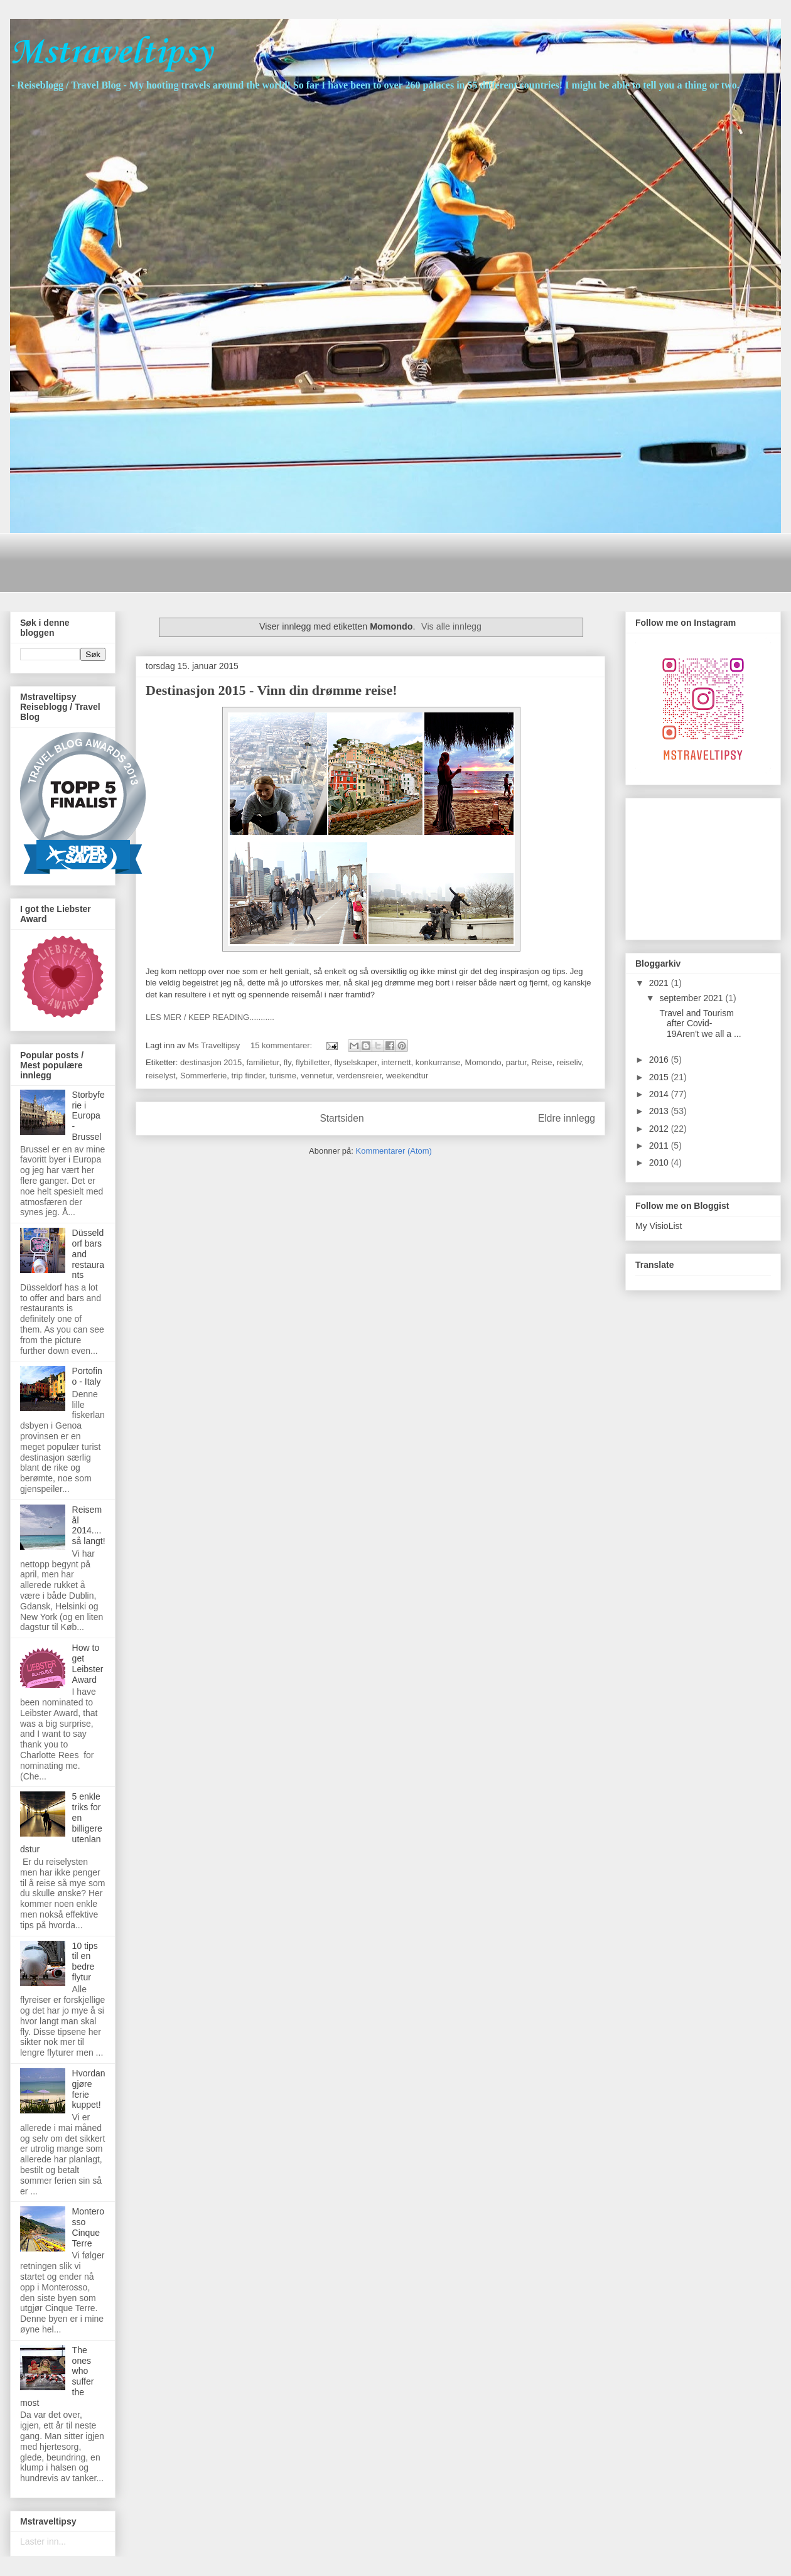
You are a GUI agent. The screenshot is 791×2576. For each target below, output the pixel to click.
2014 (660, 1094)
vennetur (316, 1075)
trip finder (248, 1075)
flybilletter (313, 1062)
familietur (262, 1062)
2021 (660, 983)
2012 (660, 1129)
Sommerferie (203, 1075)
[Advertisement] (247, 561)
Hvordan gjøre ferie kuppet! (88, 2089)
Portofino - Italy (87, 1376)
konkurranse (438, 1062)
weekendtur (407, 1075)
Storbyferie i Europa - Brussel (88, 1116)
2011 (660, 1145)
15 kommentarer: (282, 1045)
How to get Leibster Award (88, 1663)
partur (516, 1062)
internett (396, 1062)
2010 (660, 1162)
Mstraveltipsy (111, 53)
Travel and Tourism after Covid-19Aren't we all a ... (699, 1023)
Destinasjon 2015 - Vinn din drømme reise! (271, 690)
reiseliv (569, 1062)
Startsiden (341, 1118)
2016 (660, 1060)
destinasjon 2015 (211, 1062)
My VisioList (658, 1226)
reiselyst (161, 1075)
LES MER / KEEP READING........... (210, 1017)
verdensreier (359, 1075)
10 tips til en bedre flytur (85, 1961)
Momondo (483, 1062)
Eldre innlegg (566, 1118)
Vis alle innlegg (451, 626)
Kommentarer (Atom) (394, 1151)
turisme (282, 1075)
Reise (541, 1062)
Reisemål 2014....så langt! (88, 1525)
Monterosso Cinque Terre (88, 2227)
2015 (660, 1077)
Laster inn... (43, 2541)
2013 (660, 1111)
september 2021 (692, 998)
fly (287, 1062)
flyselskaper (355, 1062)
